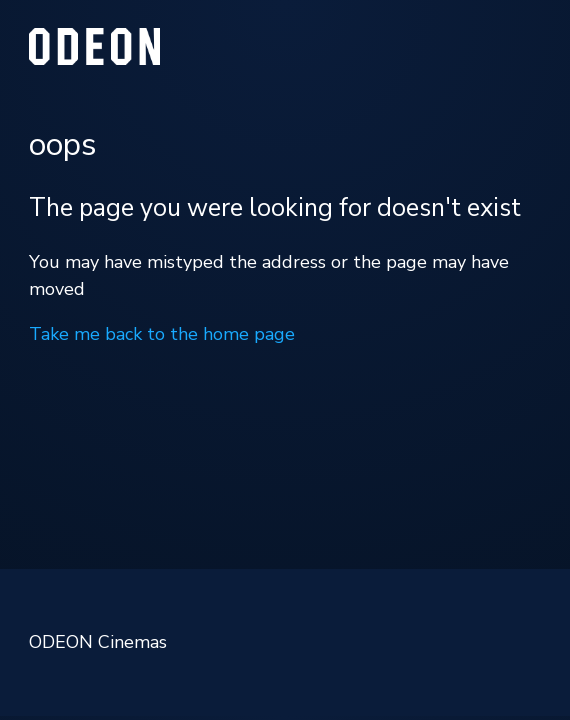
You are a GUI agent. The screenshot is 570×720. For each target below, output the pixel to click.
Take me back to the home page (162, 334)
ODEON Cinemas (98, 642)
